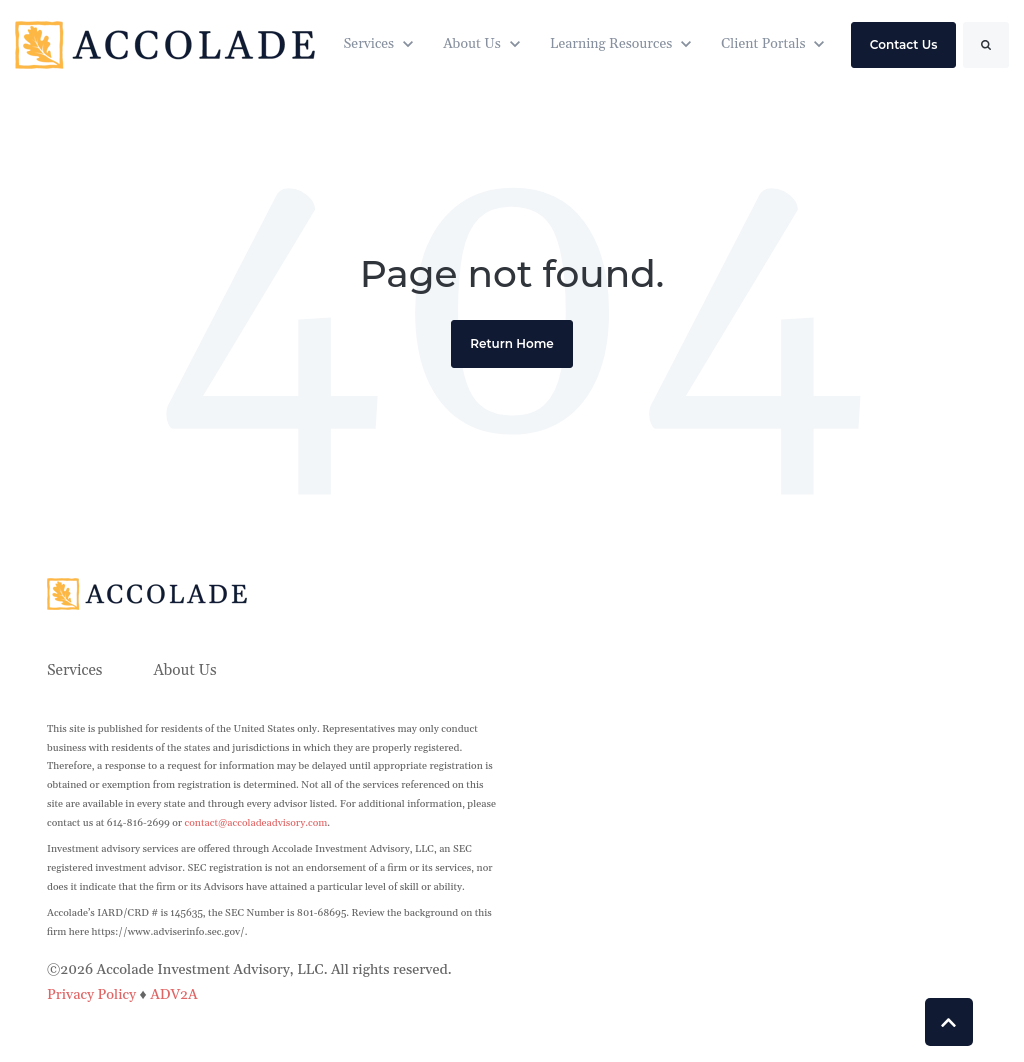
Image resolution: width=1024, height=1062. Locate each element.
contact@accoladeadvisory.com (256, 823)
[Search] (986, 45)
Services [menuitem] (75, 670)
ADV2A (174, 995)
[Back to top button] (949, 1022)
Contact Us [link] (904, 44)
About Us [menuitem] (184, 670)
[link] (165, 43)
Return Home (512, 343)
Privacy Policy (93, 995)
